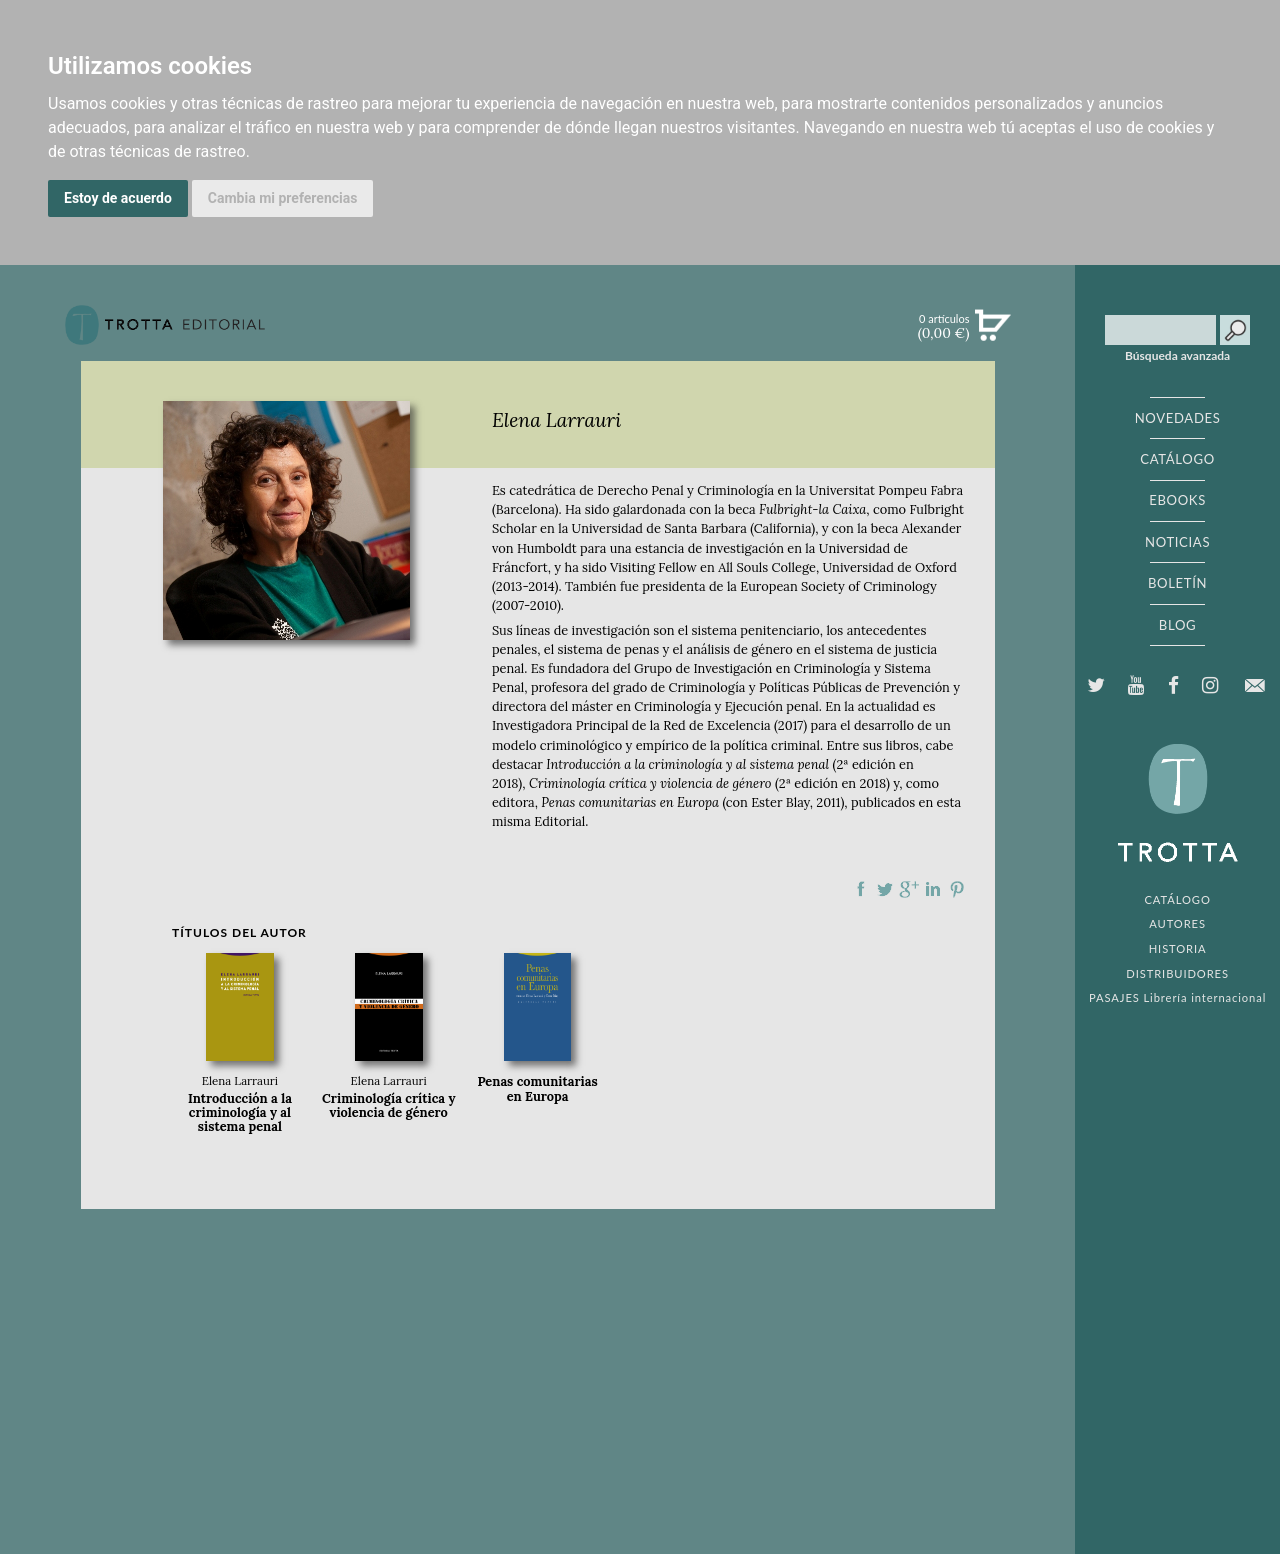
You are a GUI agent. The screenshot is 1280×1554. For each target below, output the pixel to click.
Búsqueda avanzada (1177, 356)
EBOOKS (1177, 500)
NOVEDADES (1178, 418)
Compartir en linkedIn (933, 889)
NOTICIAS (1177, 542)
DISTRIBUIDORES (1177, 973)
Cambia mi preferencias (283, 198)
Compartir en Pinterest (957, 889)
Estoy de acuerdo (118, 198)
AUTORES (1177, 923)
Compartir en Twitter (885, 889)
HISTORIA (1178, 948)
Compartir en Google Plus (909, 889)
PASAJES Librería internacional (1177, 997)
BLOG (1177, 625)
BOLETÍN (1177, 583)
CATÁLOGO (1177, 459)
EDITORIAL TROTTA (1178, 808)
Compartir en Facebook (861, 889)
